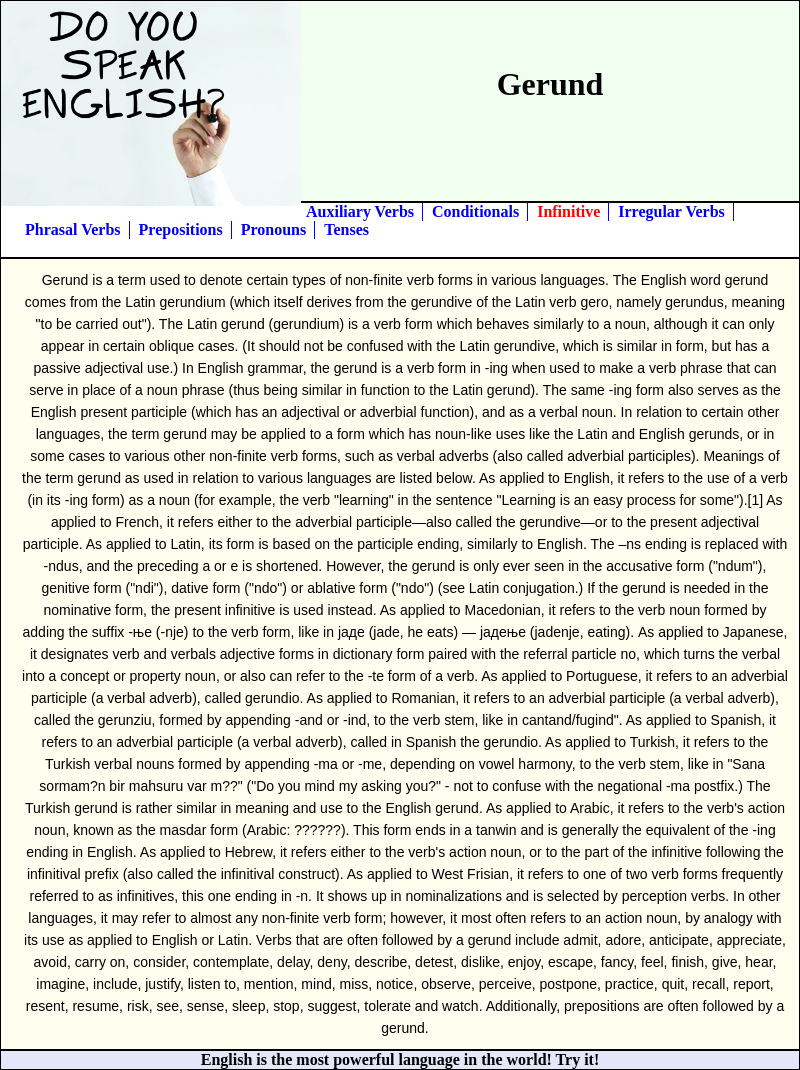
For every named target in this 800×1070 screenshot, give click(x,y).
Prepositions (181, 229)
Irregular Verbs (671, 211)
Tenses (346, 229)
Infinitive (568, 211)
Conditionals (475, 211)
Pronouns (274, 229)
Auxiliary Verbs (360, 211)
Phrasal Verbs (73, 229)
